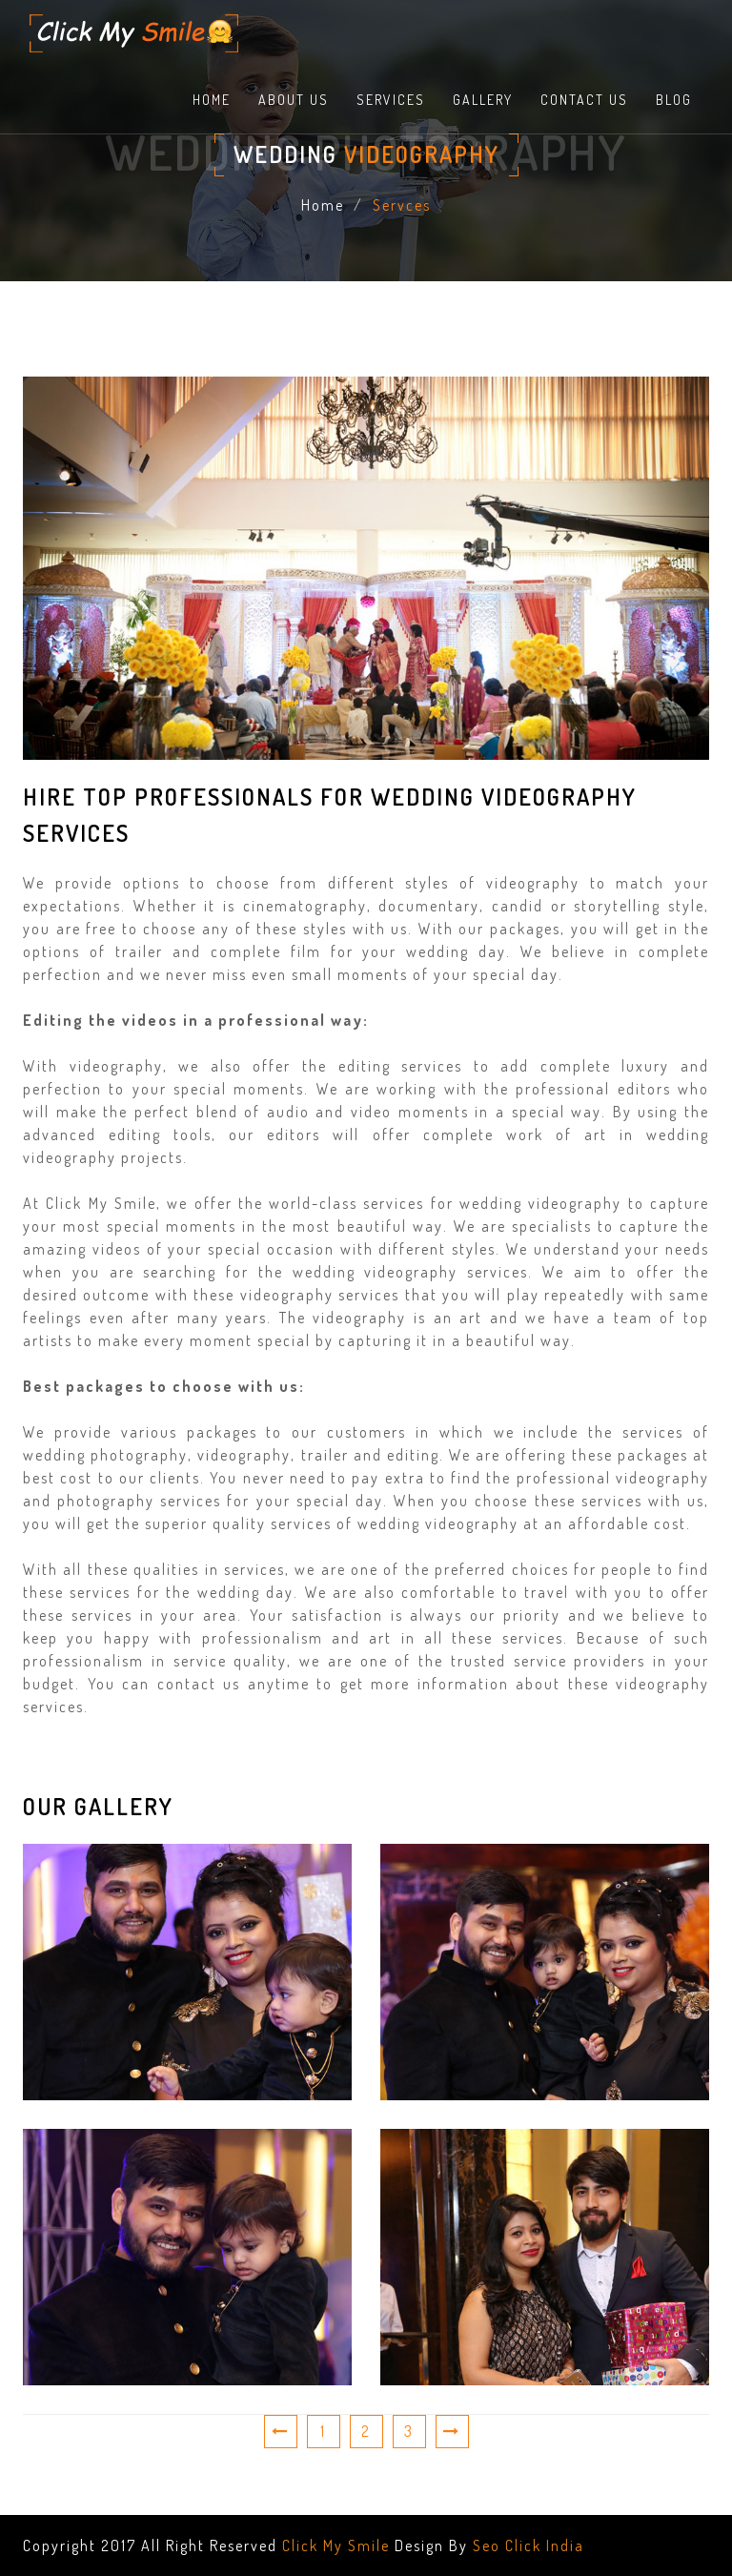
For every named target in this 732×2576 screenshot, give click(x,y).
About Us (293, 100)
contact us (584, 100)
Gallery (483, 100)
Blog (674, 100)
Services (390, 100)
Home (322, 205)
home (212, 100)
